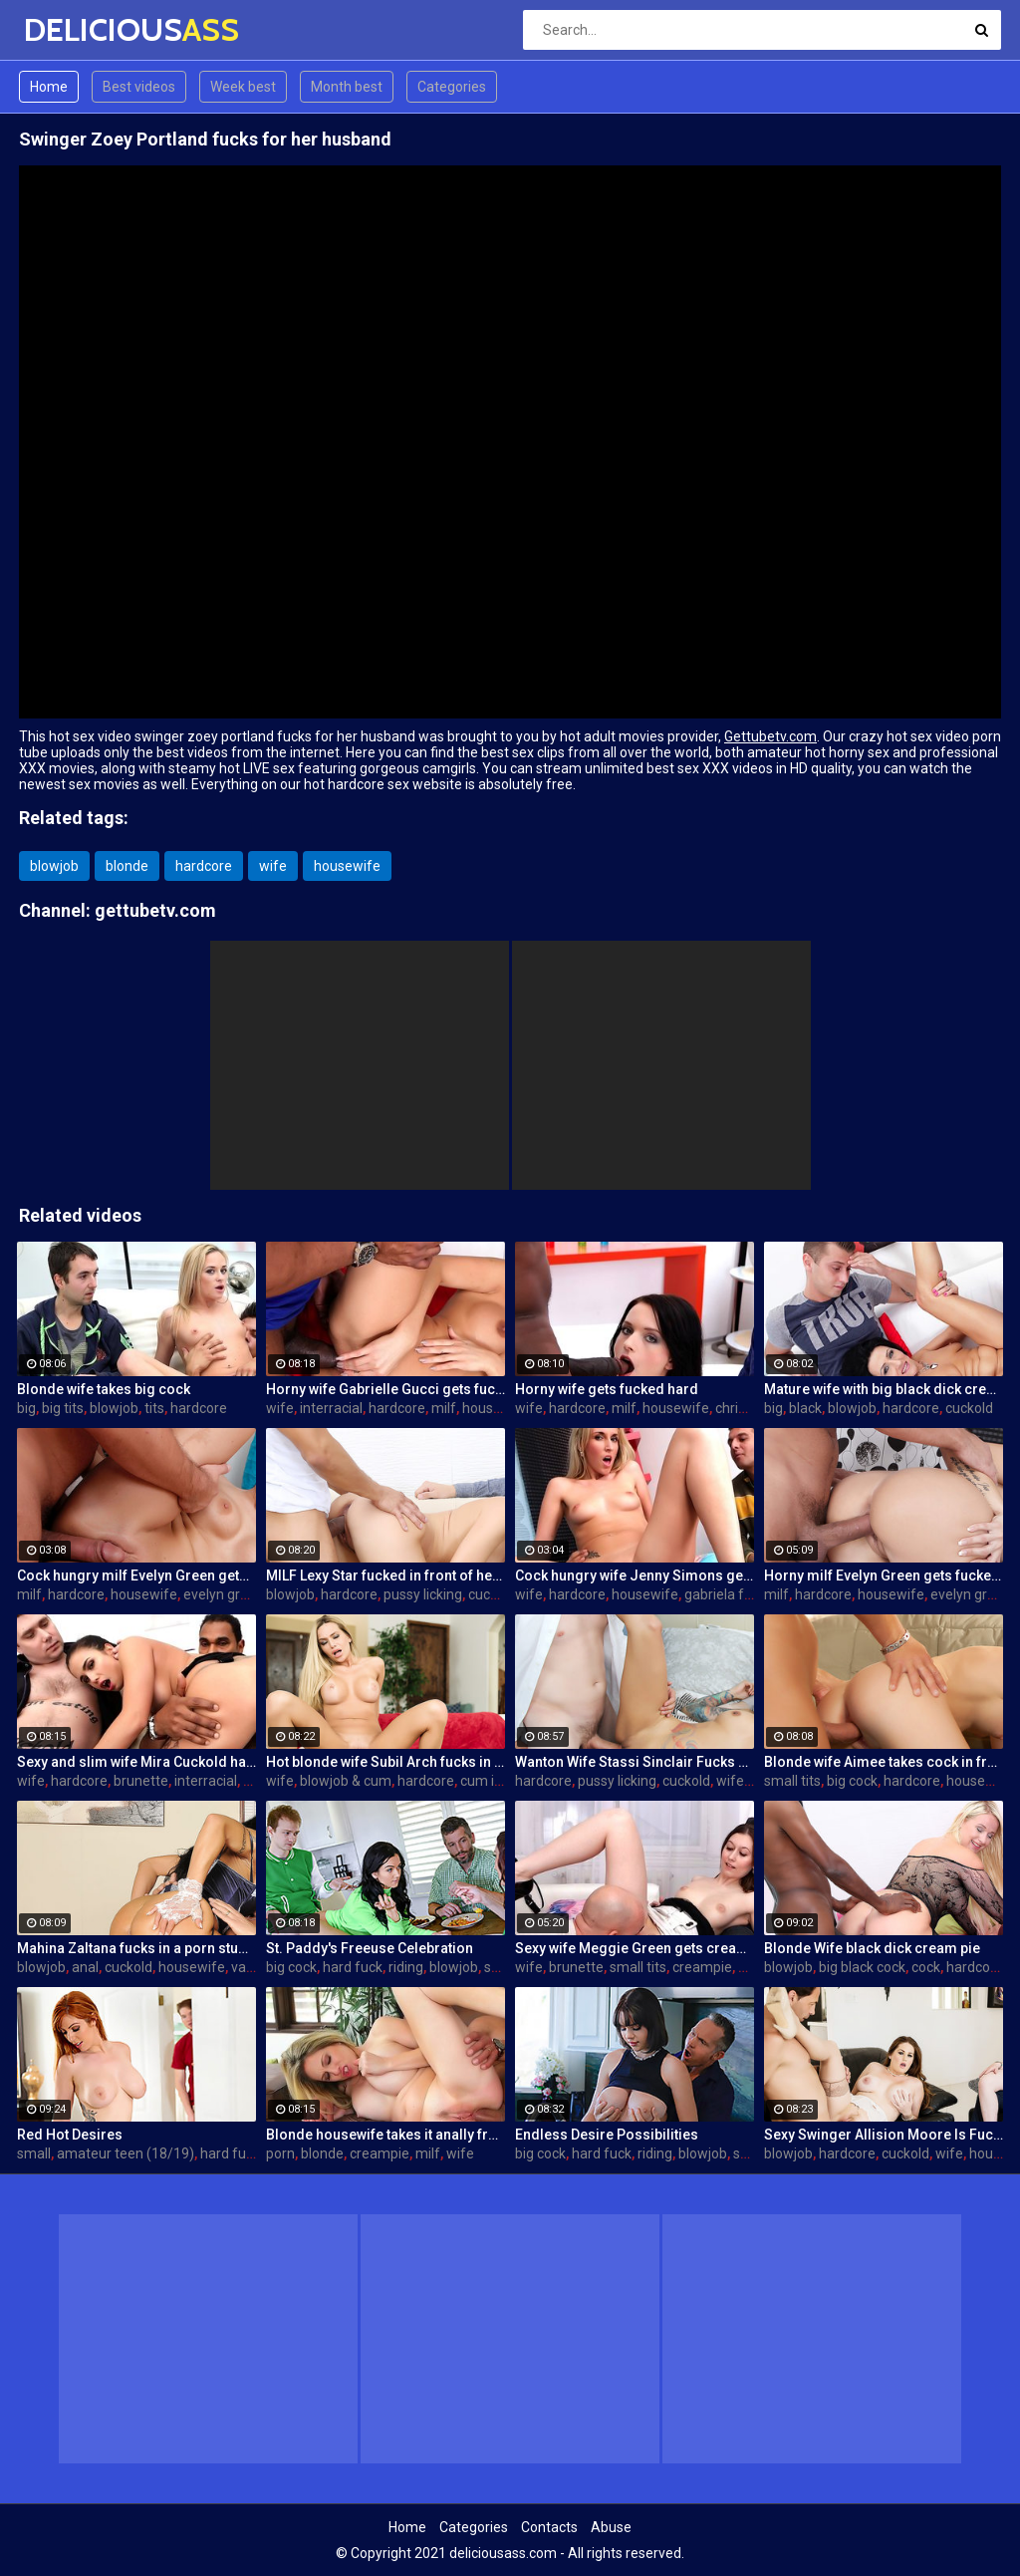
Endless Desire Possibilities (606, 2135)
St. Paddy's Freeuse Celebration (369, 1948)
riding (405, 1967)
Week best (243, 87)
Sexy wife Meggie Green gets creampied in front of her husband (634, 1948)
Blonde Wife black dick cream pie (872, 1948)
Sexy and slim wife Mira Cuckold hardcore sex (136, 1762)
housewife (347, 866)
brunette (141, 1781)
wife (273, 866)
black (805, 1408)
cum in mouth (503, 1781)
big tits (63, 1408)
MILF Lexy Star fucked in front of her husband (385, 1575)
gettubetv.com (155, 910)
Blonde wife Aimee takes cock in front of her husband (883, 1762)
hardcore (203, 866)
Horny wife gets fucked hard (606, 1389)
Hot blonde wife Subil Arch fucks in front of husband (385, 1762)
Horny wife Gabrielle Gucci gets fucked (385, 1389)
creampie (702, 1967)
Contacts (549, 2527)
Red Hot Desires (70, 2135)
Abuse (611, 2527)
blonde (127, 866)
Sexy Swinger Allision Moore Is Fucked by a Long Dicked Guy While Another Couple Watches (883, 2135)
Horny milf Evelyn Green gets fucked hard (883, 1575)
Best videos (139, 87)
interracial (331, 1408)
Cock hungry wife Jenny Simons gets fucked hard (634, 1575)
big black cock (862, 1967)
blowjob (54, 866)
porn (280, 2153)
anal (85, 1967)
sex (495, 1967)
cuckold (969, 1408)
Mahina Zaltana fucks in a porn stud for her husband (136, 1948)
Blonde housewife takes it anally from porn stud (385, 2135)
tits (154, 1408)
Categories (451, 87)
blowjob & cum (345, 1781)
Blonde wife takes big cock (103, 1389)
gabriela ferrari (731, 1594)
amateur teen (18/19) (125, 2153)
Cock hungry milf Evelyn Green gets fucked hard (136, 1575)
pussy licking (422, 1594)
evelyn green (223, 1594)
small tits (792, 1781)
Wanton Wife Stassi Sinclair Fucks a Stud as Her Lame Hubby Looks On (634, 1762)
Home (49, 87)
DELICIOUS (76, 29)
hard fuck (352, 1967)
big (26, 1408)
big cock (852, 1781)
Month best (346, 87)
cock (925, 1967)
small (34, 2153)
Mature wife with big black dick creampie (883, 1389)
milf (443, 1408)
